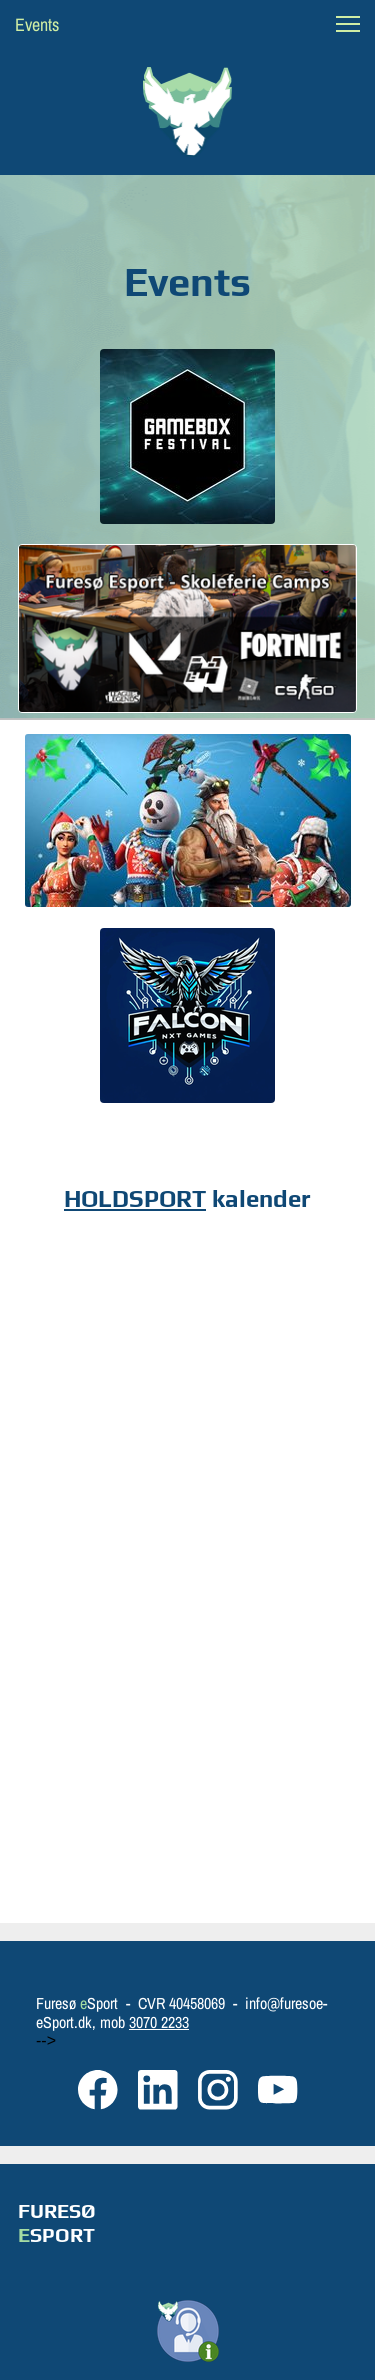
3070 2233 (159, 2022)
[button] (348, 24)
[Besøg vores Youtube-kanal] (278, 2090)
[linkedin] (158, 2090)
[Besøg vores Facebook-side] (98, 2090)
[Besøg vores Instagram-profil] (218, 2090)
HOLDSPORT (135, 1198)
